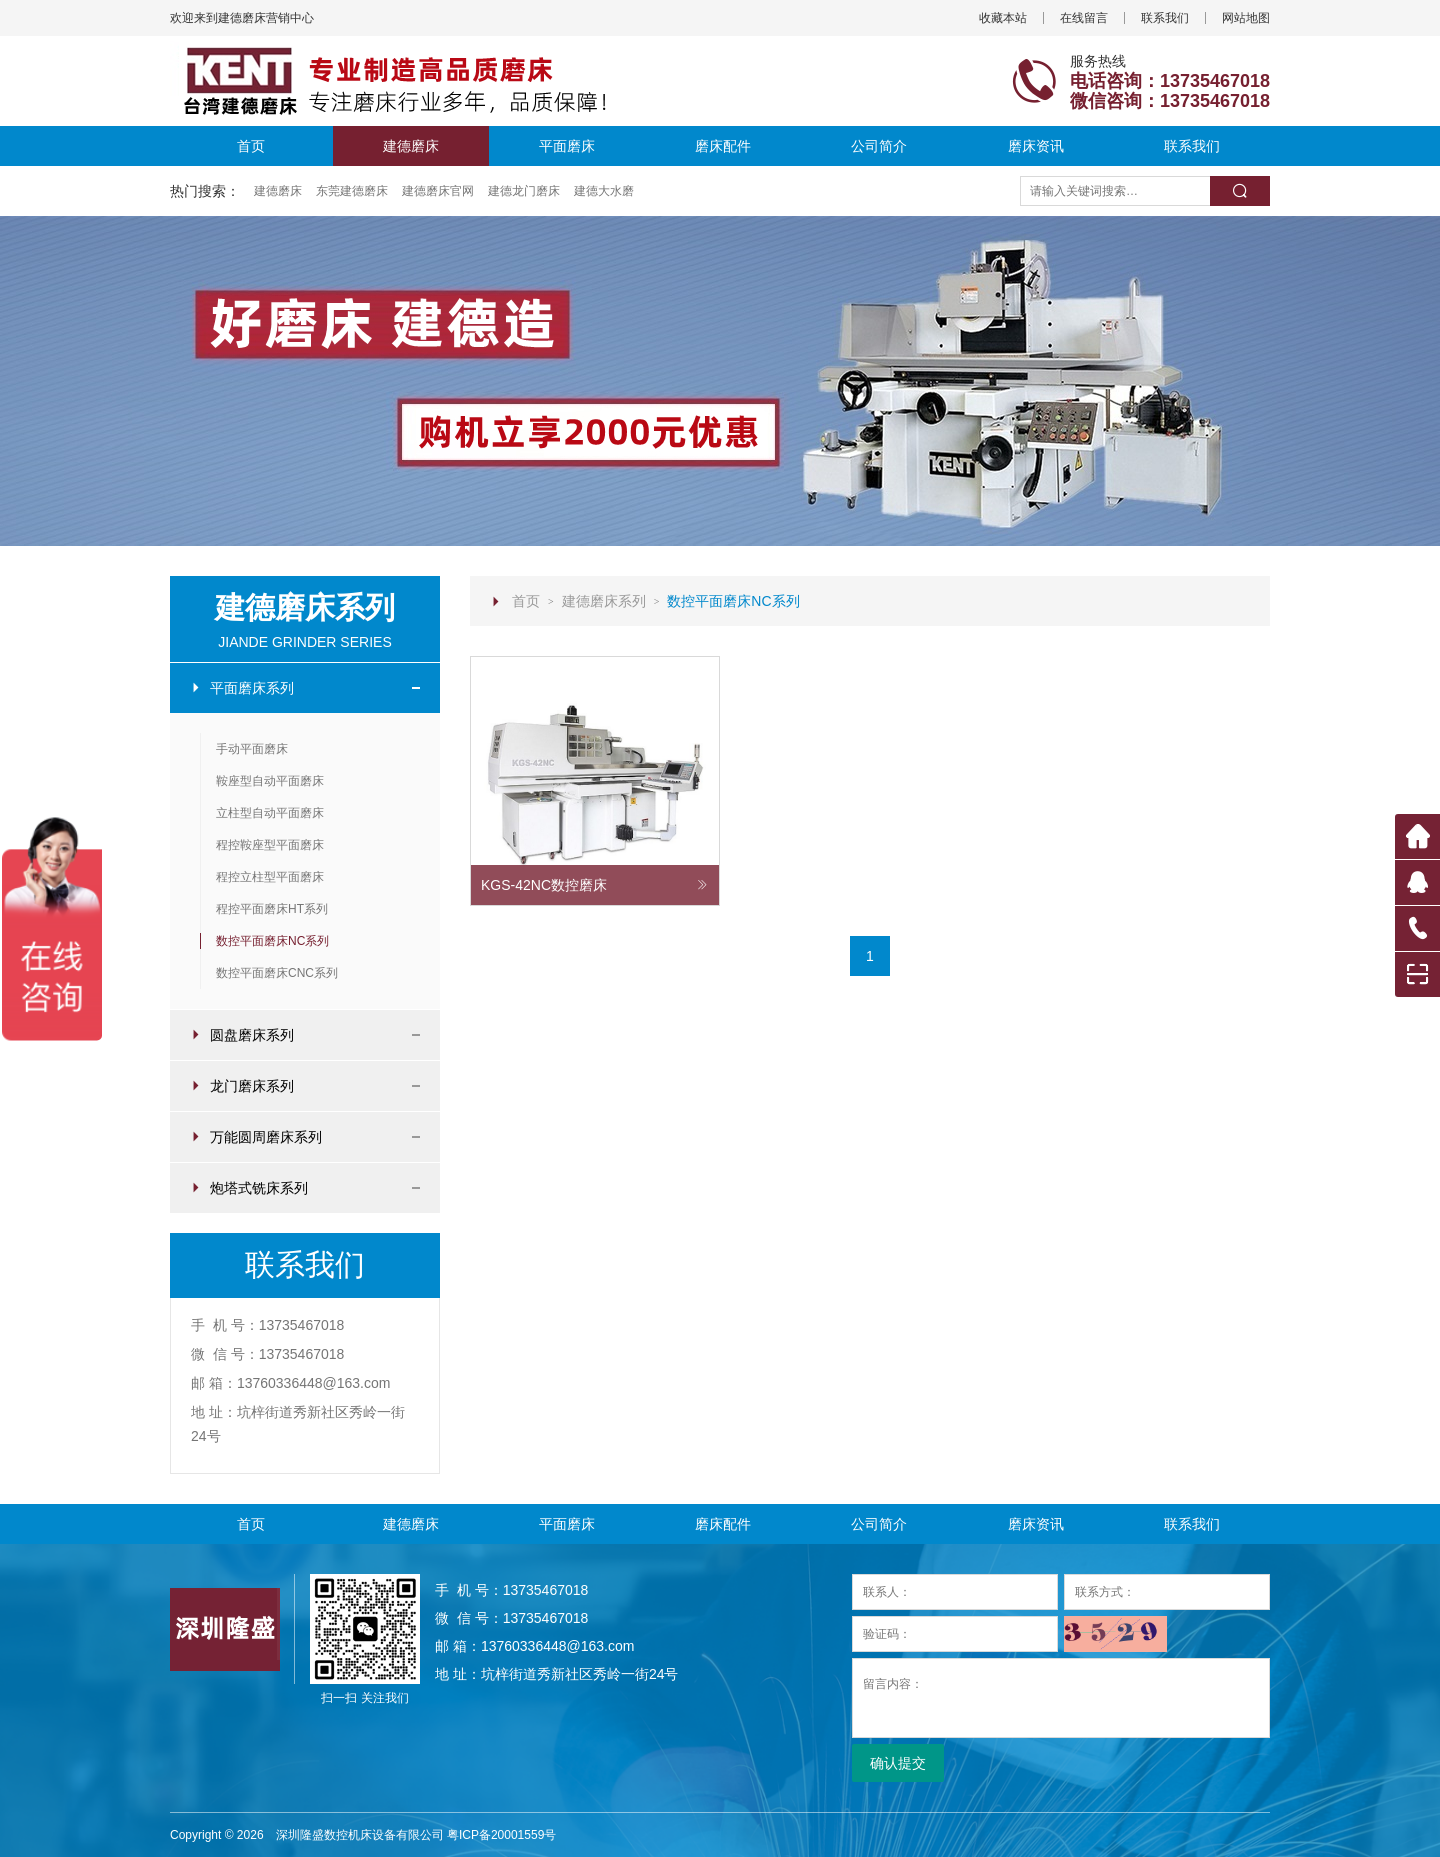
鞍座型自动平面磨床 (270, 781)
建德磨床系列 (604, 601)
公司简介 (879, 146)
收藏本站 (1003, 18)
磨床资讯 (1036, 146)
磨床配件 (723, 146)
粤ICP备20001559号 (501, 1835)
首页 (251, 146)
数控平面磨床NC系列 (272, 941)
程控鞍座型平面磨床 (270, 845)
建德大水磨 (604, 191)
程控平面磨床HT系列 (272, 909)
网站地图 (1246, 18)
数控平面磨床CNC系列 (277, 973)
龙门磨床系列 (305, 1086)
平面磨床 (567, 146)
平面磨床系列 (305, 688)
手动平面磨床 (252, 749)
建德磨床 (411, 146)
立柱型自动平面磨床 (270, 813)
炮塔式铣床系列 (305, 1188)
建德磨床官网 (438, 191)
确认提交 (898, 1763)
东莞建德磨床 (352, 191)
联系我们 (1165, 18)
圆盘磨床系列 (305, 1035)
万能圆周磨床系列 (305, 1137)
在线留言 (1084, 18)
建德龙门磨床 (524, 191)
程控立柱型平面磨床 (270, 877)
